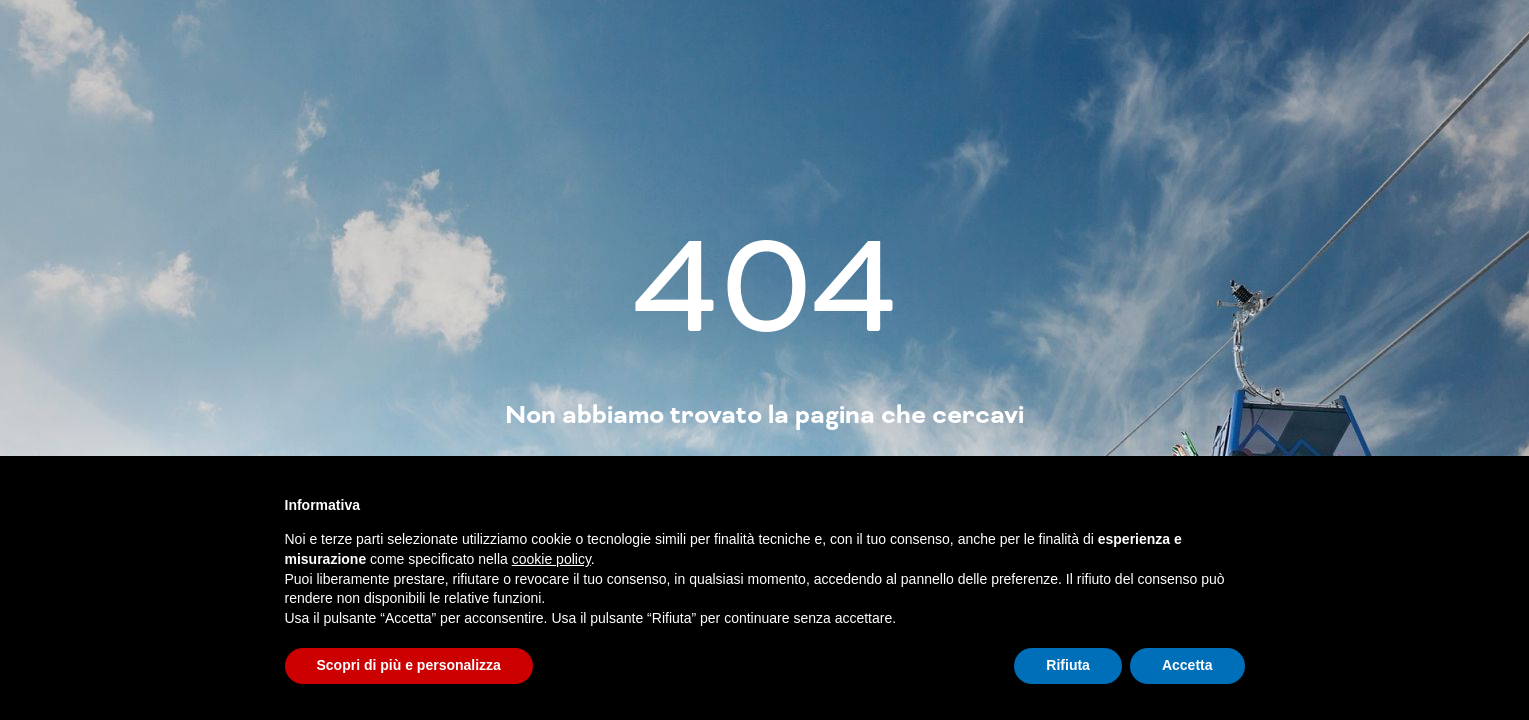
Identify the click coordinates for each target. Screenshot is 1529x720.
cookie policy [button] (551, 559)
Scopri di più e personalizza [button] (409, 665)
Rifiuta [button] (1068, 665)
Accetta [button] (1187, 665)
